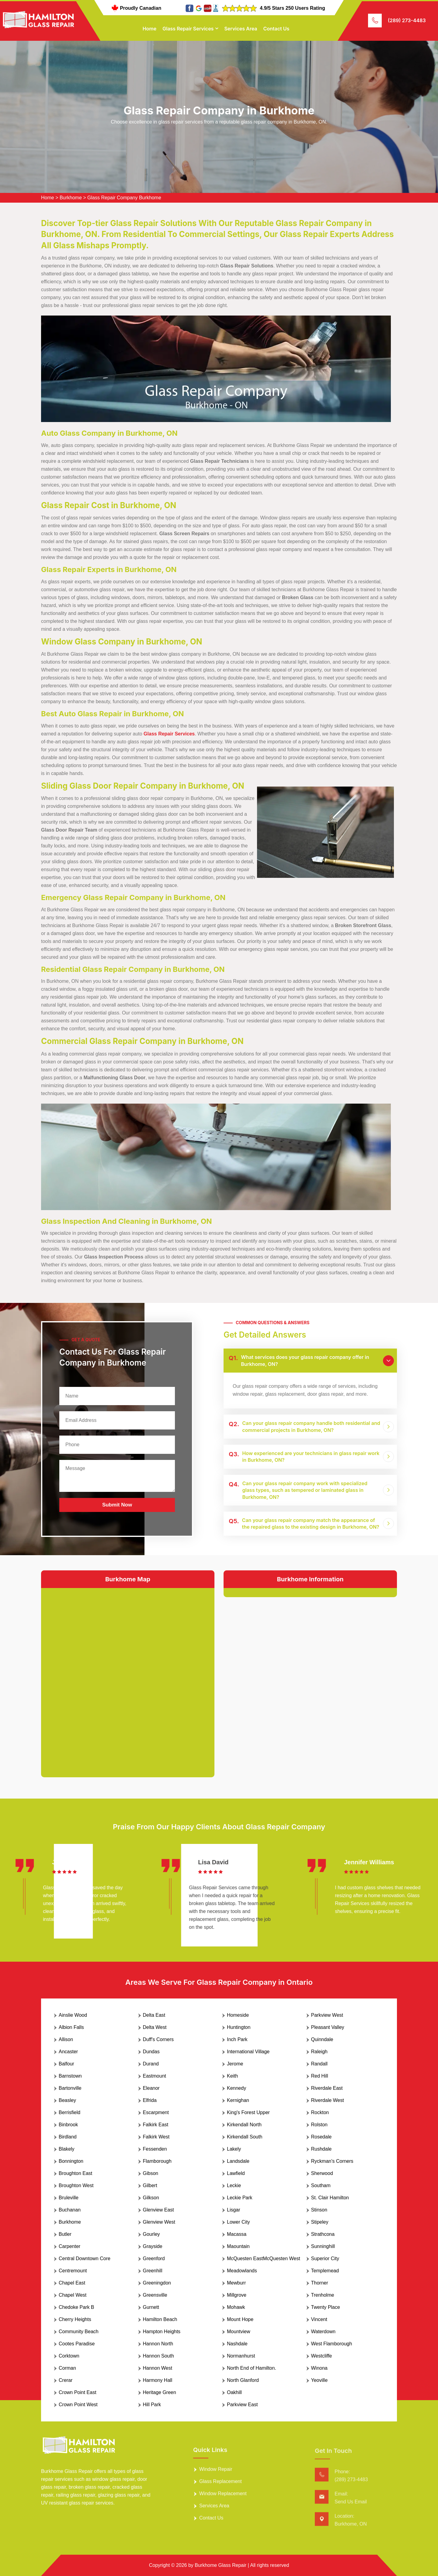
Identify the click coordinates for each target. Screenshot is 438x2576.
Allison (66, 2039)
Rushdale (321, 2149)
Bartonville (70, 2088)
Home (150, 29)
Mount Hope (240, 2319)
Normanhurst (241, 2355)
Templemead (325, 2270)
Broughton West (76, 2185)
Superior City (325, 2258)
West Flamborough (331, 2343)
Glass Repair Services (188, 29)
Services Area (240, 29)
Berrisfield (69, 2112)
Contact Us (276, 29)
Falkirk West (156, 2136)
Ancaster (68, 2051)
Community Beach (79, 2331)
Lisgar (233, 2209)
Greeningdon (157, 2282)
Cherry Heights (75, 2319)
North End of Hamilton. (251, 2368)
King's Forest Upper (248, 2112)
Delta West (155, 2027)
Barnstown (70, 2076)
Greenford (154, 2258)
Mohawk (236, 2307)
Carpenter (69, 2246)
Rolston (319, 2124)
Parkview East (242, 2404)
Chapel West (72, 2295)
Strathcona (323, 2234)
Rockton (320, 2112)
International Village (248, 2051)
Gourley (151, 2234)
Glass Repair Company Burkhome (124, 197)
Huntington (238, 2027)
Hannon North (158, 2343)
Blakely (67, 2149)
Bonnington (71, 2161)
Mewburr (236, 2282)
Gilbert (150, 2185)
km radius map (128, 1678)
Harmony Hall (157, 2380)
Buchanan (70, 2209)
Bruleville (68, 2197)
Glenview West (159, 2222)
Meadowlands (242, 2270)
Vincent (319, 2319)
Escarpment (156, 2112)
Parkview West (327, 2015)
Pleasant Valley (327, 2027)
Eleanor (151, 2088)
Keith (232, 2076)
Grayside (152, 2246)
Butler (65, 2234)
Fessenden (155, 2149)
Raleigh (319, 2051)
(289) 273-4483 (407, 20)
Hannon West (157, 2368)
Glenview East (158, 2209)
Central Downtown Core (84, 2258)
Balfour (66, 2063)
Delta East (154, 2015)
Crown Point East (77, 2392)
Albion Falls (71, 2027)
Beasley (67, 2100)
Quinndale (322, 2039)
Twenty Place (325, 2307)
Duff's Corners (158, 2039)
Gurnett (151, 2307)
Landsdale (238, 2161)
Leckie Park (239, 2197)
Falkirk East (156, 2124)
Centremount (73, 2270)
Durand (151, 2063)
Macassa (236, 2234)
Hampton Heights (162, 2331)
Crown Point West (78, 2404)
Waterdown (323, 2331)
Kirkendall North (244, 2124)
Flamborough (157, 2161)
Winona (319, 2368)
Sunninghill (323, 2246)
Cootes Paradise (77, 2343)
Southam (321, 2185)
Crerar (65, 2380)
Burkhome (71, 197)
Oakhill (234, 2392)
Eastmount (154, 2076)
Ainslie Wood (73, 2015)
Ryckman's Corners (332, 2161)
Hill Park (152, 2404)
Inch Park (237, 2039)
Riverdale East (327, 2088)
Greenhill (152, 2270)
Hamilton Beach (160, 2319)
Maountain (238, 2246)
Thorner (319, 2282)
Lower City (238, 2222)
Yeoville (319, 2380)
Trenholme (322, 2295)
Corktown (69, 2355)
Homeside (238, 2015)
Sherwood (322, 2173)
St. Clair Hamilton (330, 2197)
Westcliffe (321, 2355)
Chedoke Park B (76, 2307)
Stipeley (319, 2222)
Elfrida (150, 2100)
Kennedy (236, 2088)
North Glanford (243, 2380)
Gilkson (151, 2197)
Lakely (234, 2149)
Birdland (68, 2136)
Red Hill (319, 2076)
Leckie (234, 2185)
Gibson (150, 2173)
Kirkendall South (244, 2136)
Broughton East (75, 2173)
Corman (67, 2368)
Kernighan (238, 2100)
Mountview (238, 2331)
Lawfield (236, 2173)
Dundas (151, 2051)
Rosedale (321, 2136)
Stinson (319, 2209)
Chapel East (72, 2282)
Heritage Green (159, 2392)
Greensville (155, 2295)
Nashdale (237, 2343)
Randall (319, 2063)
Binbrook (68, 2124)
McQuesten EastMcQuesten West (263, 2258)
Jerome (235, 2063)
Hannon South (158, 2355)
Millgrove (236, 2295)
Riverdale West (327, 2100)
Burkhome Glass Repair (220, 2565)
